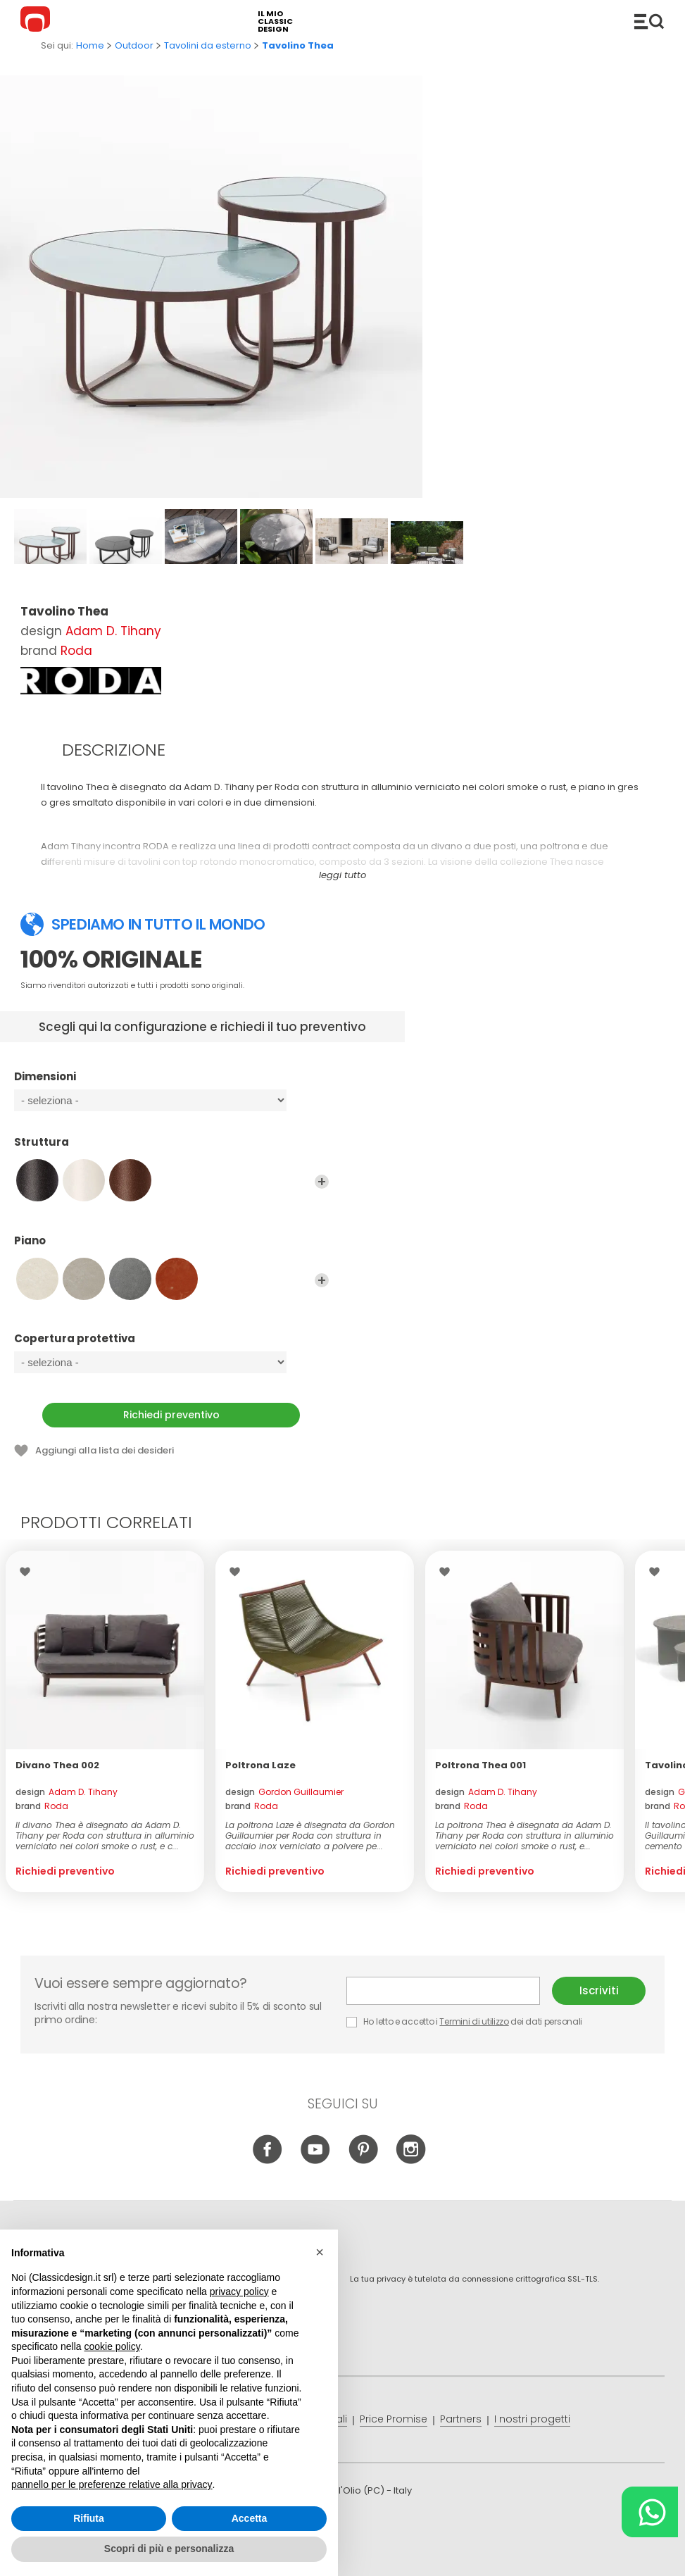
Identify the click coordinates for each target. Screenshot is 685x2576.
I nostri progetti (532, 2419)
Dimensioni (171, 1083)
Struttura (171, 1148)
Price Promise (393, 2419)
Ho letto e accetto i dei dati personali (464, 2021)
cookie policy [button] (112, 2346)
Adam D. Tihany (113, 631)
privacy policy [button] (239, 2291)
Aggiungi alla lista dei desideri (104, 1450)
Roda (76, 650)
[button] (319, 2252)
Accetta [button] (250, 2518)
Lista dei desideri (28, 1572)
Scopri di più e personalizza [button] (169, 2548)
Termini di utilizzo (473, 2021)
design (66, 1792)
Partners (461, 2419)
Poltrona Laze (260, 1765)
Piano (171, 1247)
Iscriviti (599, 1990)
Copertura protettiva (171, 1345)
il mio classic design (275, 21)
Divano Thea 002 (57, 1765)
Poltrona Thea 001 (480, 1765)
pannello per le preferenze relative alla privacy (112, 2484)
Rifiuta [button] (88, 2518)
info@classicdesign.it (251, 2554)
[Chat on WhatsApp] (650, 2512)
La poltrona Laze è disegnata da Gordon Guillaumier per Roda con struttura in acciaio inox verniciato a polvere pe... (310, 1835)
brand (41, 1806)
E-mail (443, 1991)
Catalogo (649, 21)
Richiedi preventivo (171, 1415)
